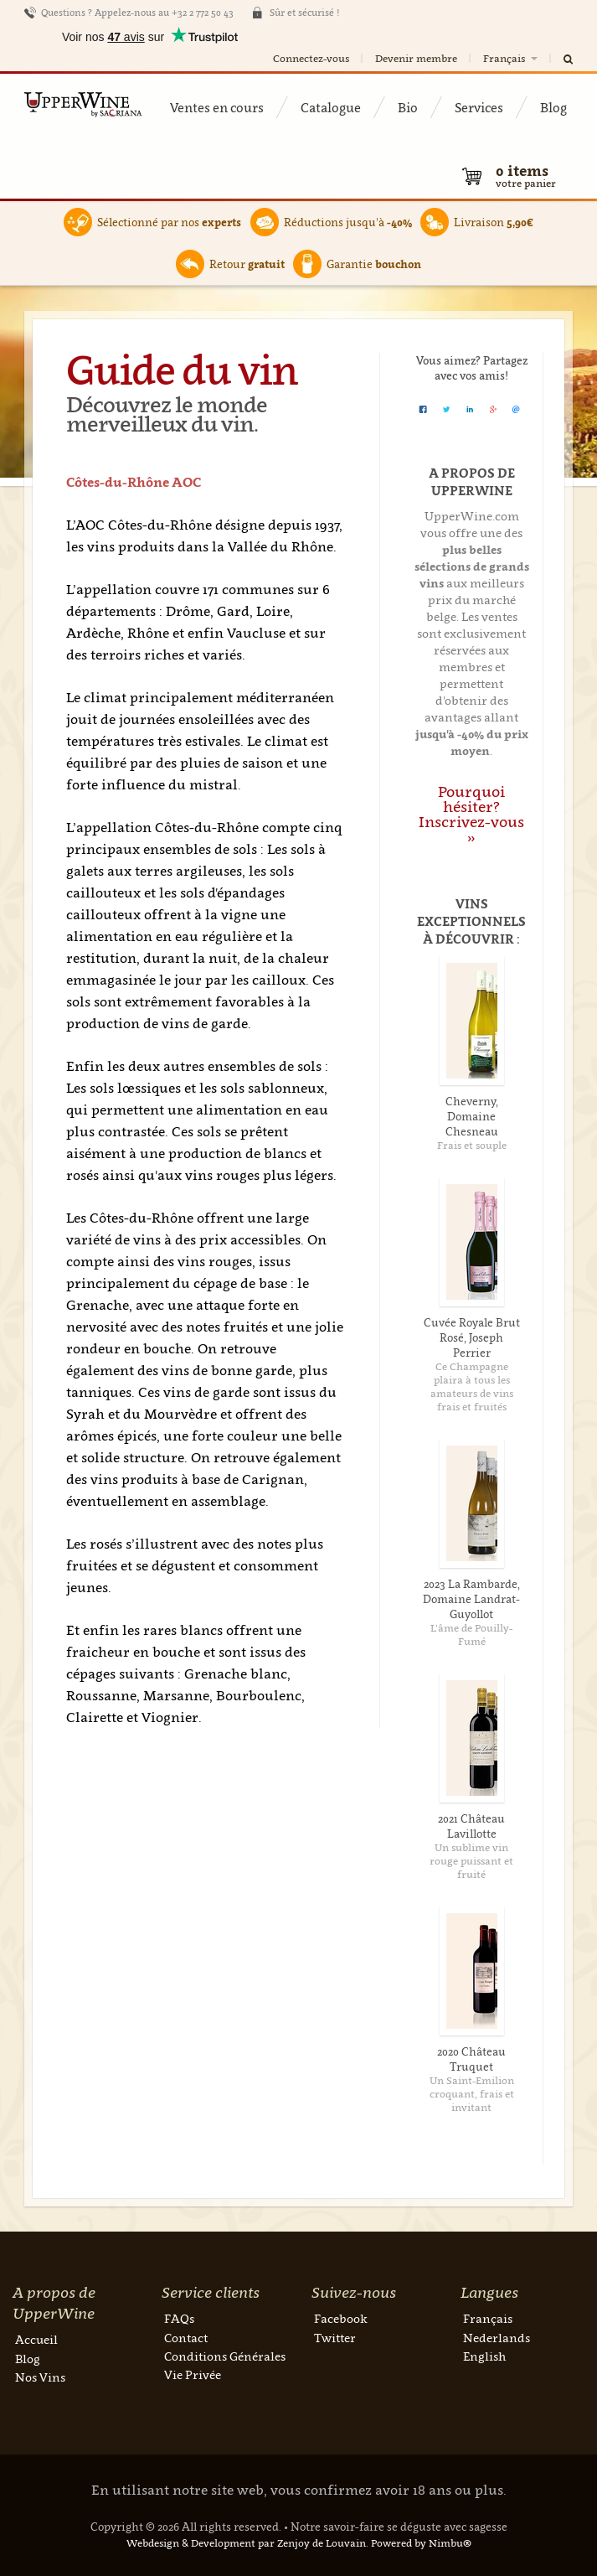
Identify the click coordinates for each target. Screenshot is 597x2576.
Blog (553, 107)
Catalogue (331, 107)
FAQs (179, 2318)
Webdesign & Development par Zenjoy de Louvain (246, 2543)
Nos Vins (40, 2377)
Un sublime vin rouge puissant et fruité (471, 1860)
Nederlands (496, 2337)
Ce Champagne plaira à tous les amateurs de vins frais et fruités (471, 1386)
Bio (408, 107)
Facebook (341, 2318)
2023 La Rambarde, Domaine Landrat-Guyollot (471, 1599)
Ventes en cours (217, 107)
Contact (186, 2337)
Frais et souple (472, 1145)
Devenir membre (416, 58)
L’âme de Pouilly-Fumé (471, 1635)
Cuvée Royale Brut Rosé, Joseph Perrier (472, 1337)
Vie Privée (192, 2374)
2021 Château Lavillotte (471, 1826)
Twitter (335, 2337)
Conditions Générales (225, 2356)
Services (479, 107)
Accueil (36, 2339)
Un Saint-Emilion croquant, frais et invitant (472, 2093)
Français (511, 58)
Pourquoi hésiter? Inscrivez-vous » (471, 814)
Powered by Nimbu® (421, 2543)
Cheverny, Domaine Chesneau (471, 1116)
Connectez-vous (311, 58)
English (484, 2356)
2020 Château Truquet (471, 2059)
